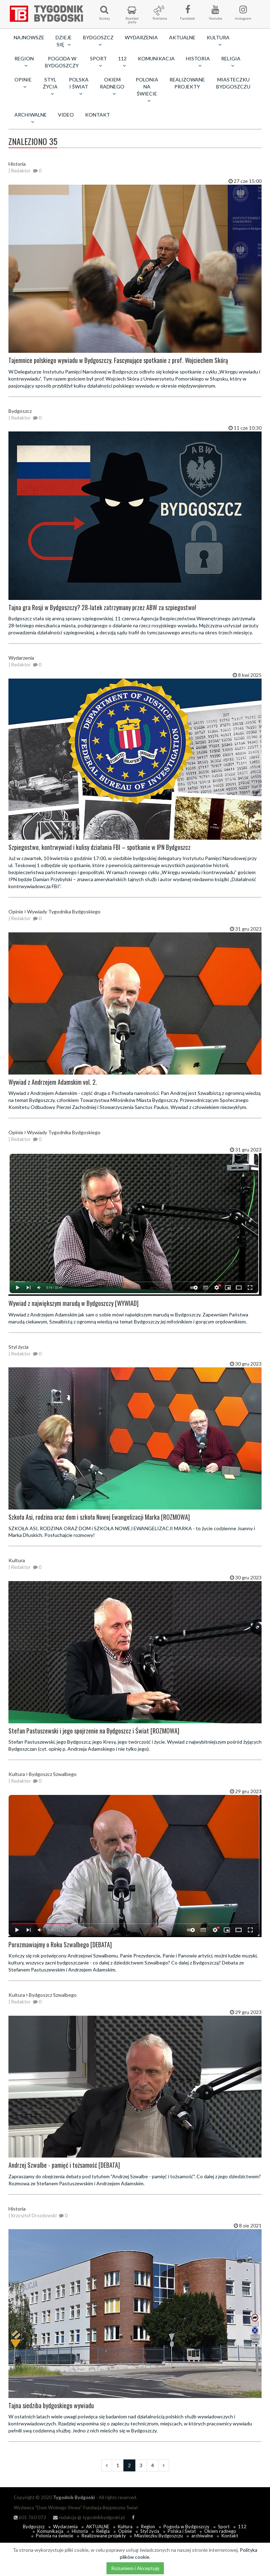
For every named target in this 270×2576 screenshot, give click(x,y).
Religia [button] (230, 61)
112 (242, 2526)
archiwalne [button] (30, 118)
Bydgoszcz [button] (98, 40)
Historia (80, 2531)
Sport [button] (98, 61)
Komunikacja (156, 58)
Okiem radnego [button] (112, 86)
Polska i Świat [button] (79, 86)
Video (66, 115)
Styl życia (149, 2531)
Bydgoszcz (34, 2526)
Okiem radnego (220, 2531)
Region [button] (24, 61)
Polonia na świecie (54, 2535)
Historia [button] (198, 61)
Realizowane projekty (187, 83)
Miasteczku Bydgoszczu (233, 83)
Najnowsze (29, 37)
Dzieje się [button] (64, 40)
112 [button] (122, 61)
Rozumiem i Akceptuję (135, 2568)
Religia (103, 2531)
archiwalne (202, 2535)
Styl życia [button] (50, 86)
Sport (224, 2526)
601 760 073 (30, 2517)
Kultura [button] (218, 40)
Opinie (125, 2531)
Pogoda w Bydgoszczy (62, 61)
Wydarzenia (141, 37)
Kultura (125, 2526)
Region (148, 2526)
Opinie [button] (23, 83)
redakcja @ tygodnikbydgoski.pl (89, 2517)
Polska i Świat (182, 2531)
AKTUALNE (182, 37)
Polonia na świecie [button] (147, 90)
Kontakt (97, 115)
